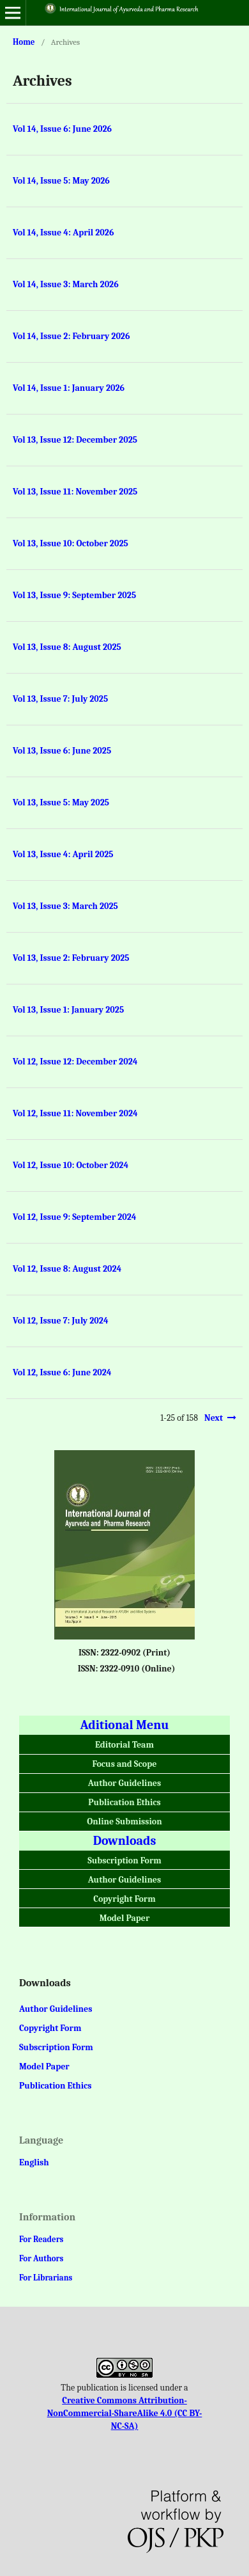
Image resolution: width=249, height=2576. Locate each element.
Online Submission (124, 1821)
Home (24, 42)
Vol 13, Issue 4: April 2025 (63, 854)
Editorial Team (124, 1744)
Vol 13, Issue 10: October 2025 (70, 543)
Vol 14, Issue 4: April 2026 (63, 232)
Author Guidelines (124, 1783)
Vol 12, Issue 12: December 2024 (75, 1061)
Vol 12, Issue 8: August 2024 (67, 1268)
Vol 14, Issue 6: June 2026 (62, 128)
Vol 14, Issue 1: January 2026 (68, 388)
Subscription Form (124, 1860)
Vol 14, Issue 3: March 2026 (66, 284)
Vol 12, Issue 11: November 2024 (75, 1113)
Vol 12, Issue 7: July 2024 (61, 1320)
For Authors (41, 2258)
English (34, 2162)
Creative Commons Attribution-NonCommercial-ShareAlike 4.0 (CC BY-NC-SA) (124, 2413)
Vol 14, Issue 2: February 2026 (71, 336)
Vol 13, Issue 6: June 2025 (62, 750)
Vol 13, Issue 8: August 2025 (67, 647)
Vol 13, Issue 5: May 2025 (61, 802)
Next (213, 1417)
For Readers (41, 2239)
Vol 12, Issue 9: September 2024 (75, 1217)
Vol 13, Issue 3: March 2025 (65, 906)
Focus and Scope (125, 1763)
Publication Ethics (124, 1802)
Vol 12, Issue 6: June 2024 (62, 1372)
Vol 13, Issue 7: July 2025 (60, 698)
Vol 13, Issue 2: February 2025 (71, 957)
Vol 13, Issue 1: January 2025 (68, 1009)
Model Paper (125, 1918)
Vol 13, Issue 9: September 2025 (74, 595)
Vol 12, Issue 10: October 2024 (70, 1165)
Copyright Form (124, 1898)
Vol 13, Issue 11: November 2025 (75, 491)
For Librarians (45, 2277)
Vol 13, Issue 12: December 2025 (75, 439)
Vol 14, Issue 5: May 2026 (61, 180)
